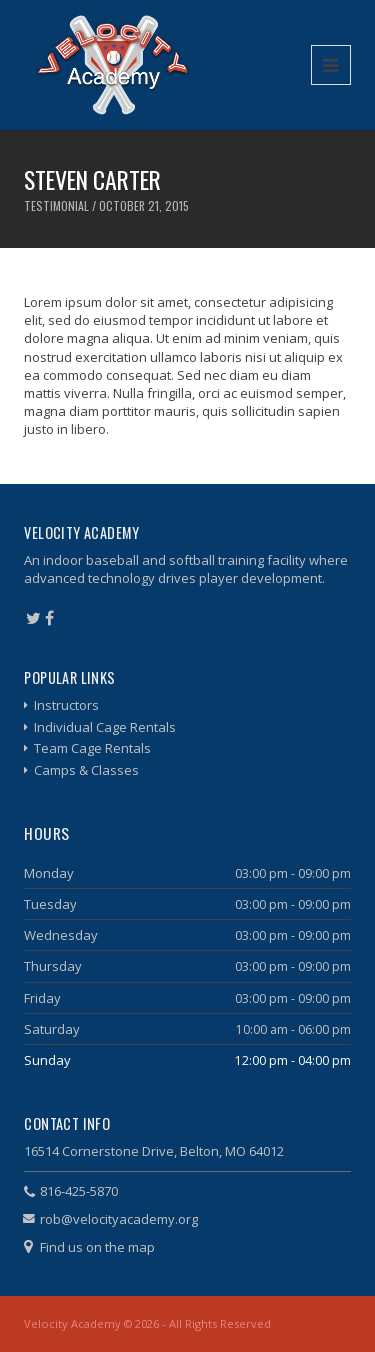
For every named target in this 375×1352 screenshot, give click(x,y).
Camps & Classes (86, 770)
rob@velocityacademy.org (119, 1219)
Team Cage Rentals (92, 748)
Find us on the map (97, 1247)
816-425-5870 (79, 1191)
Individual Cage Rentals (105, 727)
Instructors (66, 705)
